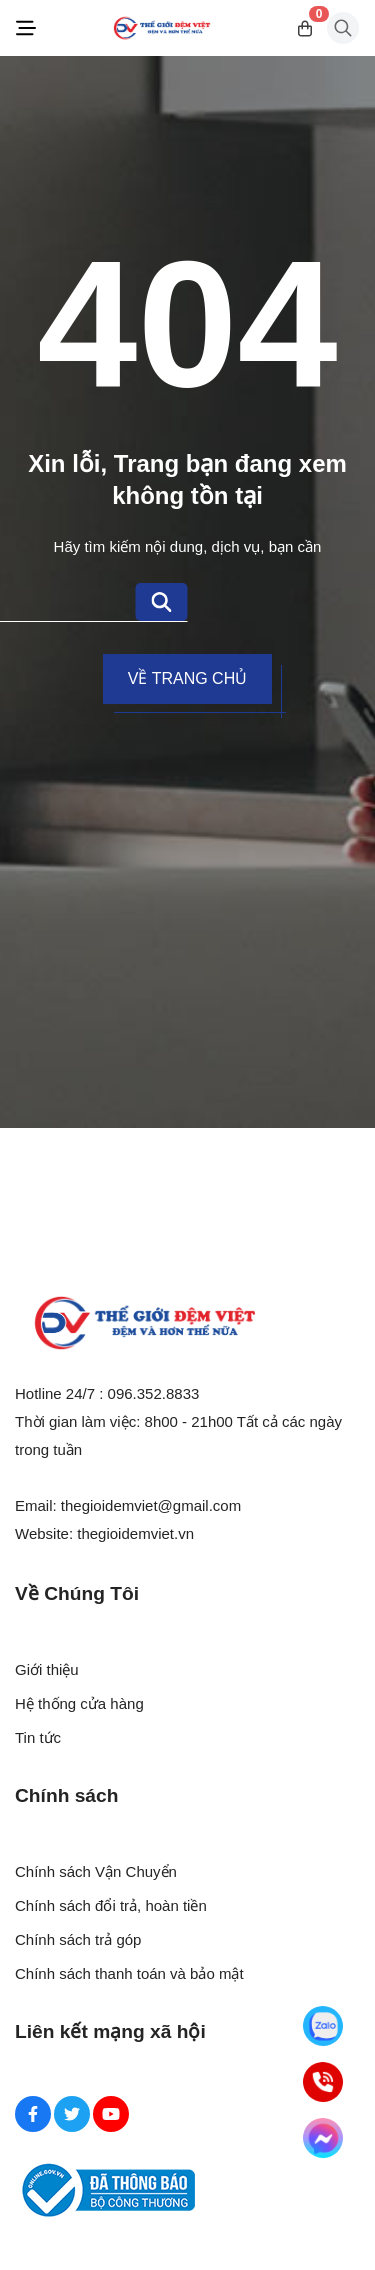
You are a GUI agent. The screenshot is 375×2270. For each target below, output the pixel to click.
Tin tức (38, 1737)
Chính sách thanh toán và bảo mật (129, 1973)
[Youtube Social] (111, 2114)
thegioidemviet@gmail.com (151, 1505)
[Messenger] (323, 2138)
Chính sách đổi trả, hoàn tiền (111, 1905)
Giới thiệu (47, 1669)
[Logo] (162, 28)
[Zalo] (323, 2026)
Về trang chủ (187, 678)
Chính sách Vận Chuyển (96, 1871)
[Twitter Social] (72, 2114)
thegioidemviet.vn (135, 1533)
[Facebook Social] (33, 2114)
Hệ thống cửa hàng (79, 1703)
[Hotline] (323, 2082)
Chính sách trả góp (78, 1939)
